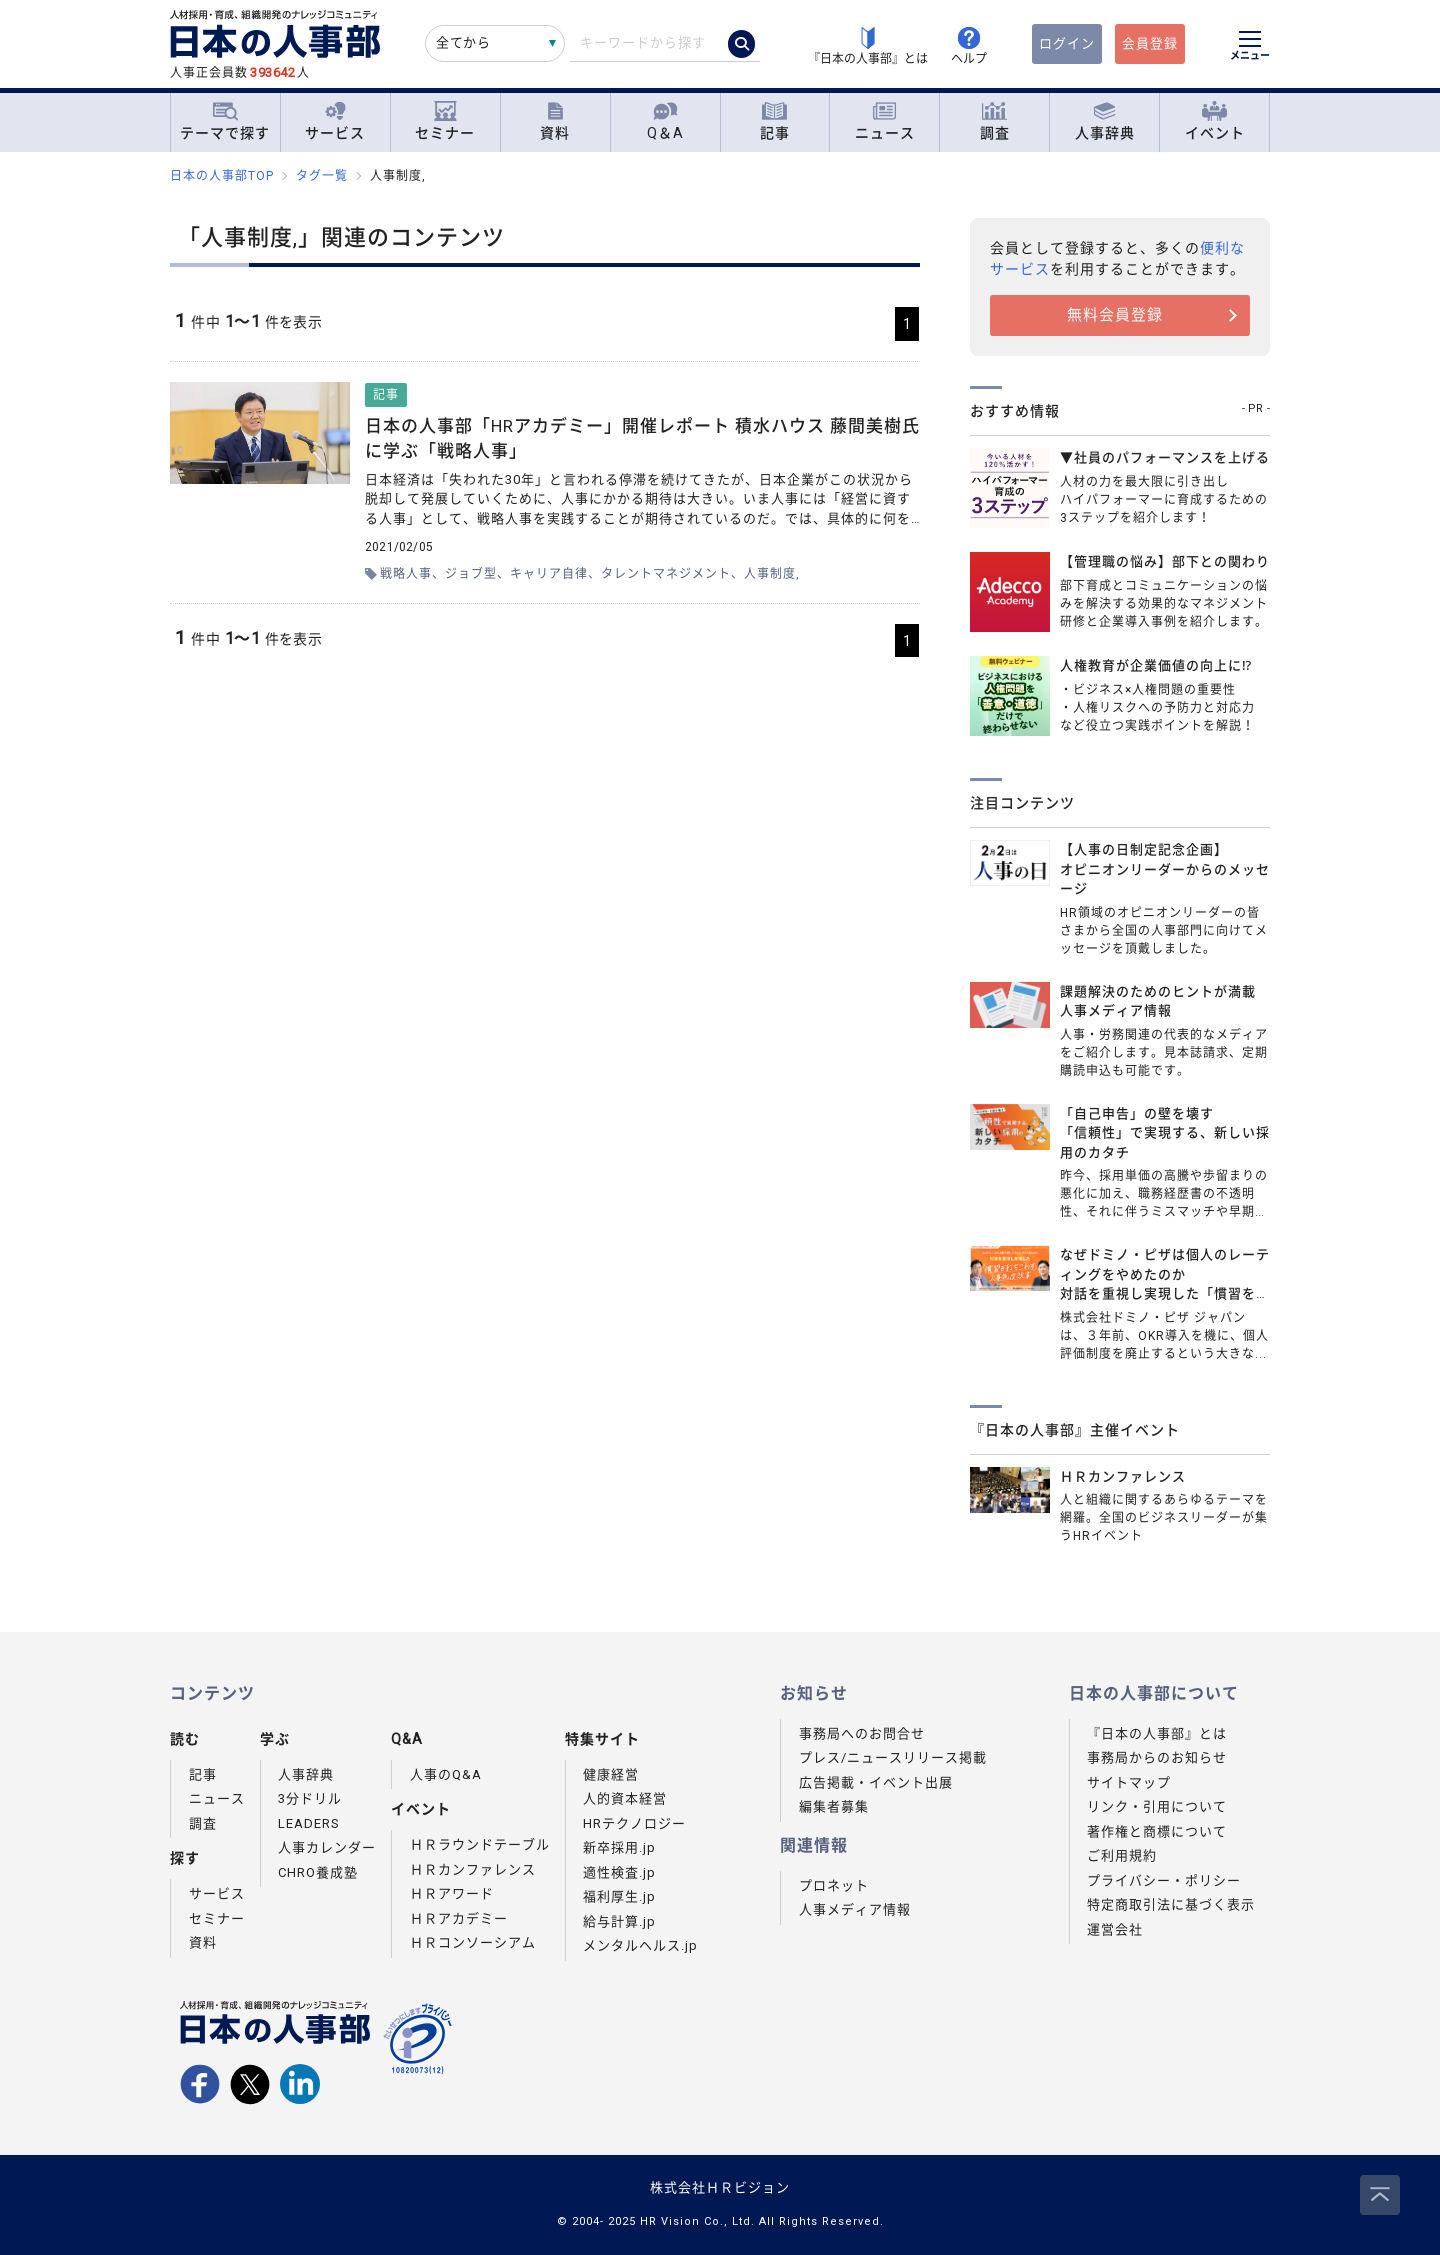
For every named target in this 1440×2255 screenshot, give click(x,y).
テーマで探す (225, 121)
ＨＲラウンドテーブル (480, 1844)
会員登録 (1150, 43)
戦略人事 (406, 574)
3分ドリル (310, 1798)
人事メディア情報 (855, 1909)
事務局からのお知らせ (1157, 1757)
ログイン (1067, 43)
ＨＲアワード (452, 1893)
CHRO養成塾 (318, 1872)
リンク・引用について (1157, 1806)
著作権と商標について (1157, 1831)
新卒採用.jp (619, 1847)
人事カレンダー (327, 1847)
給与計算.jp (619, 1921)
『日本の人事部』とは (1157, 1733)
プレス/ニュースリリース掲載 (893, 1757)
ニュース (885, 121)
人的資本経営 (625, 1798)
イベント (1215, 121)
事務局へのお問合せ (862, 1733)
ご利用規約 (1122, 1855)
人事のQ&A (446, 1774)
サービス (335, 121)
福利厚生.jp (619, 1896)
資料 (555, 121)
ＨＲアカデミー (459, 1918)
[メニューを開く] (1250, 48)
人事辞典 (1105, 121)
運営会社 (1115, 1929)
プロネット (834, 1885)
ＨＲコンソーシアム (473, 1942)
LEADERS (309, 1823)
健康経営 (611, 1774)
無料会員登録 (1115, 315)
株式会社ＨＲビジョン (720, 2187)
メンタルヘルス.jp (640, 1945)
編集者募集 (834, 1806)
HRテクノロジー (634, 1823)
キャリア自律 (549, 574)
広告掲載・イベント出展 (876, 1782)
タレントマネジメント (666, 574)
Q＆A (665, 121)
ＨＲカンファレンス (473, 1869)
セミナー (445, 121)
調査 (995, 121)
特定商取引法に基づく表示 (1171, 1904)
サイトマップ (1129, 1782)
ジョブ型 (471, 574)
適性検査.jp (619, 1872)
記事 (775, 121)
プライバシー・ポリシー (1164, 1880)
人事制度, (772, 574)
